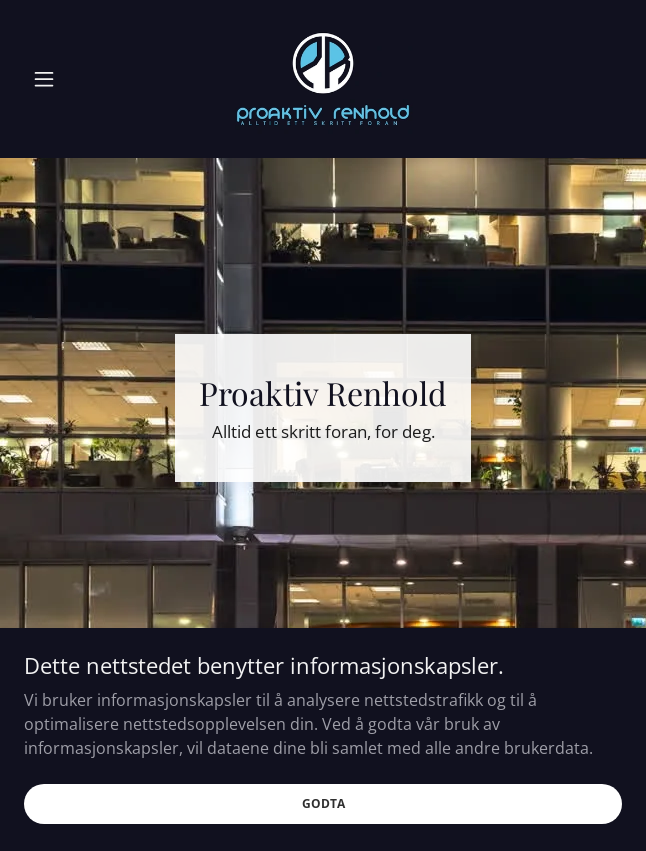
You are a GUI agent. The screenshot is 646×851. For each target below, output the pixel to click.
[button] (69, 79)
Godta (323, 803)
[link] (322, 79)
